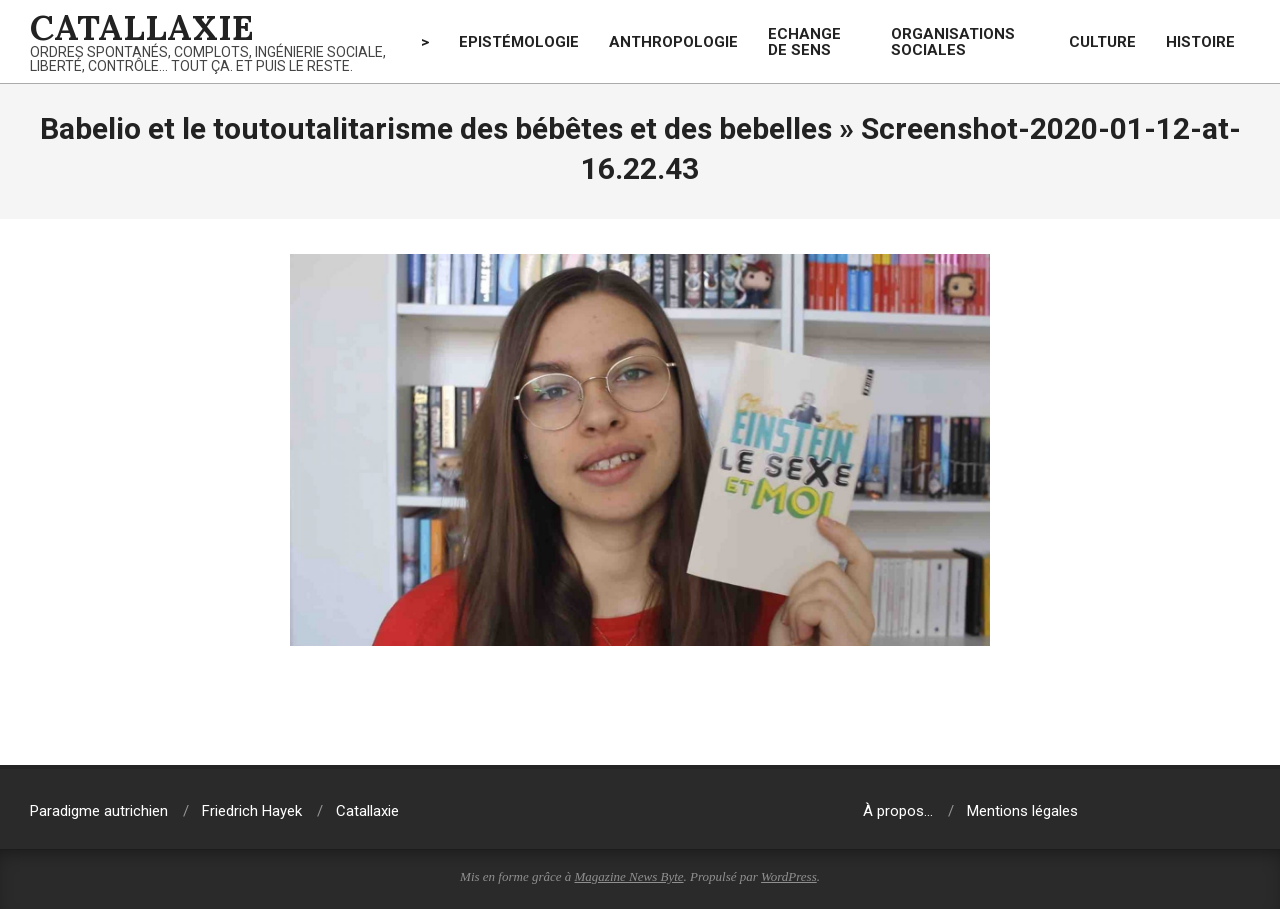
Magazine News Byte (629, 876)
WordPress (789, 876)
